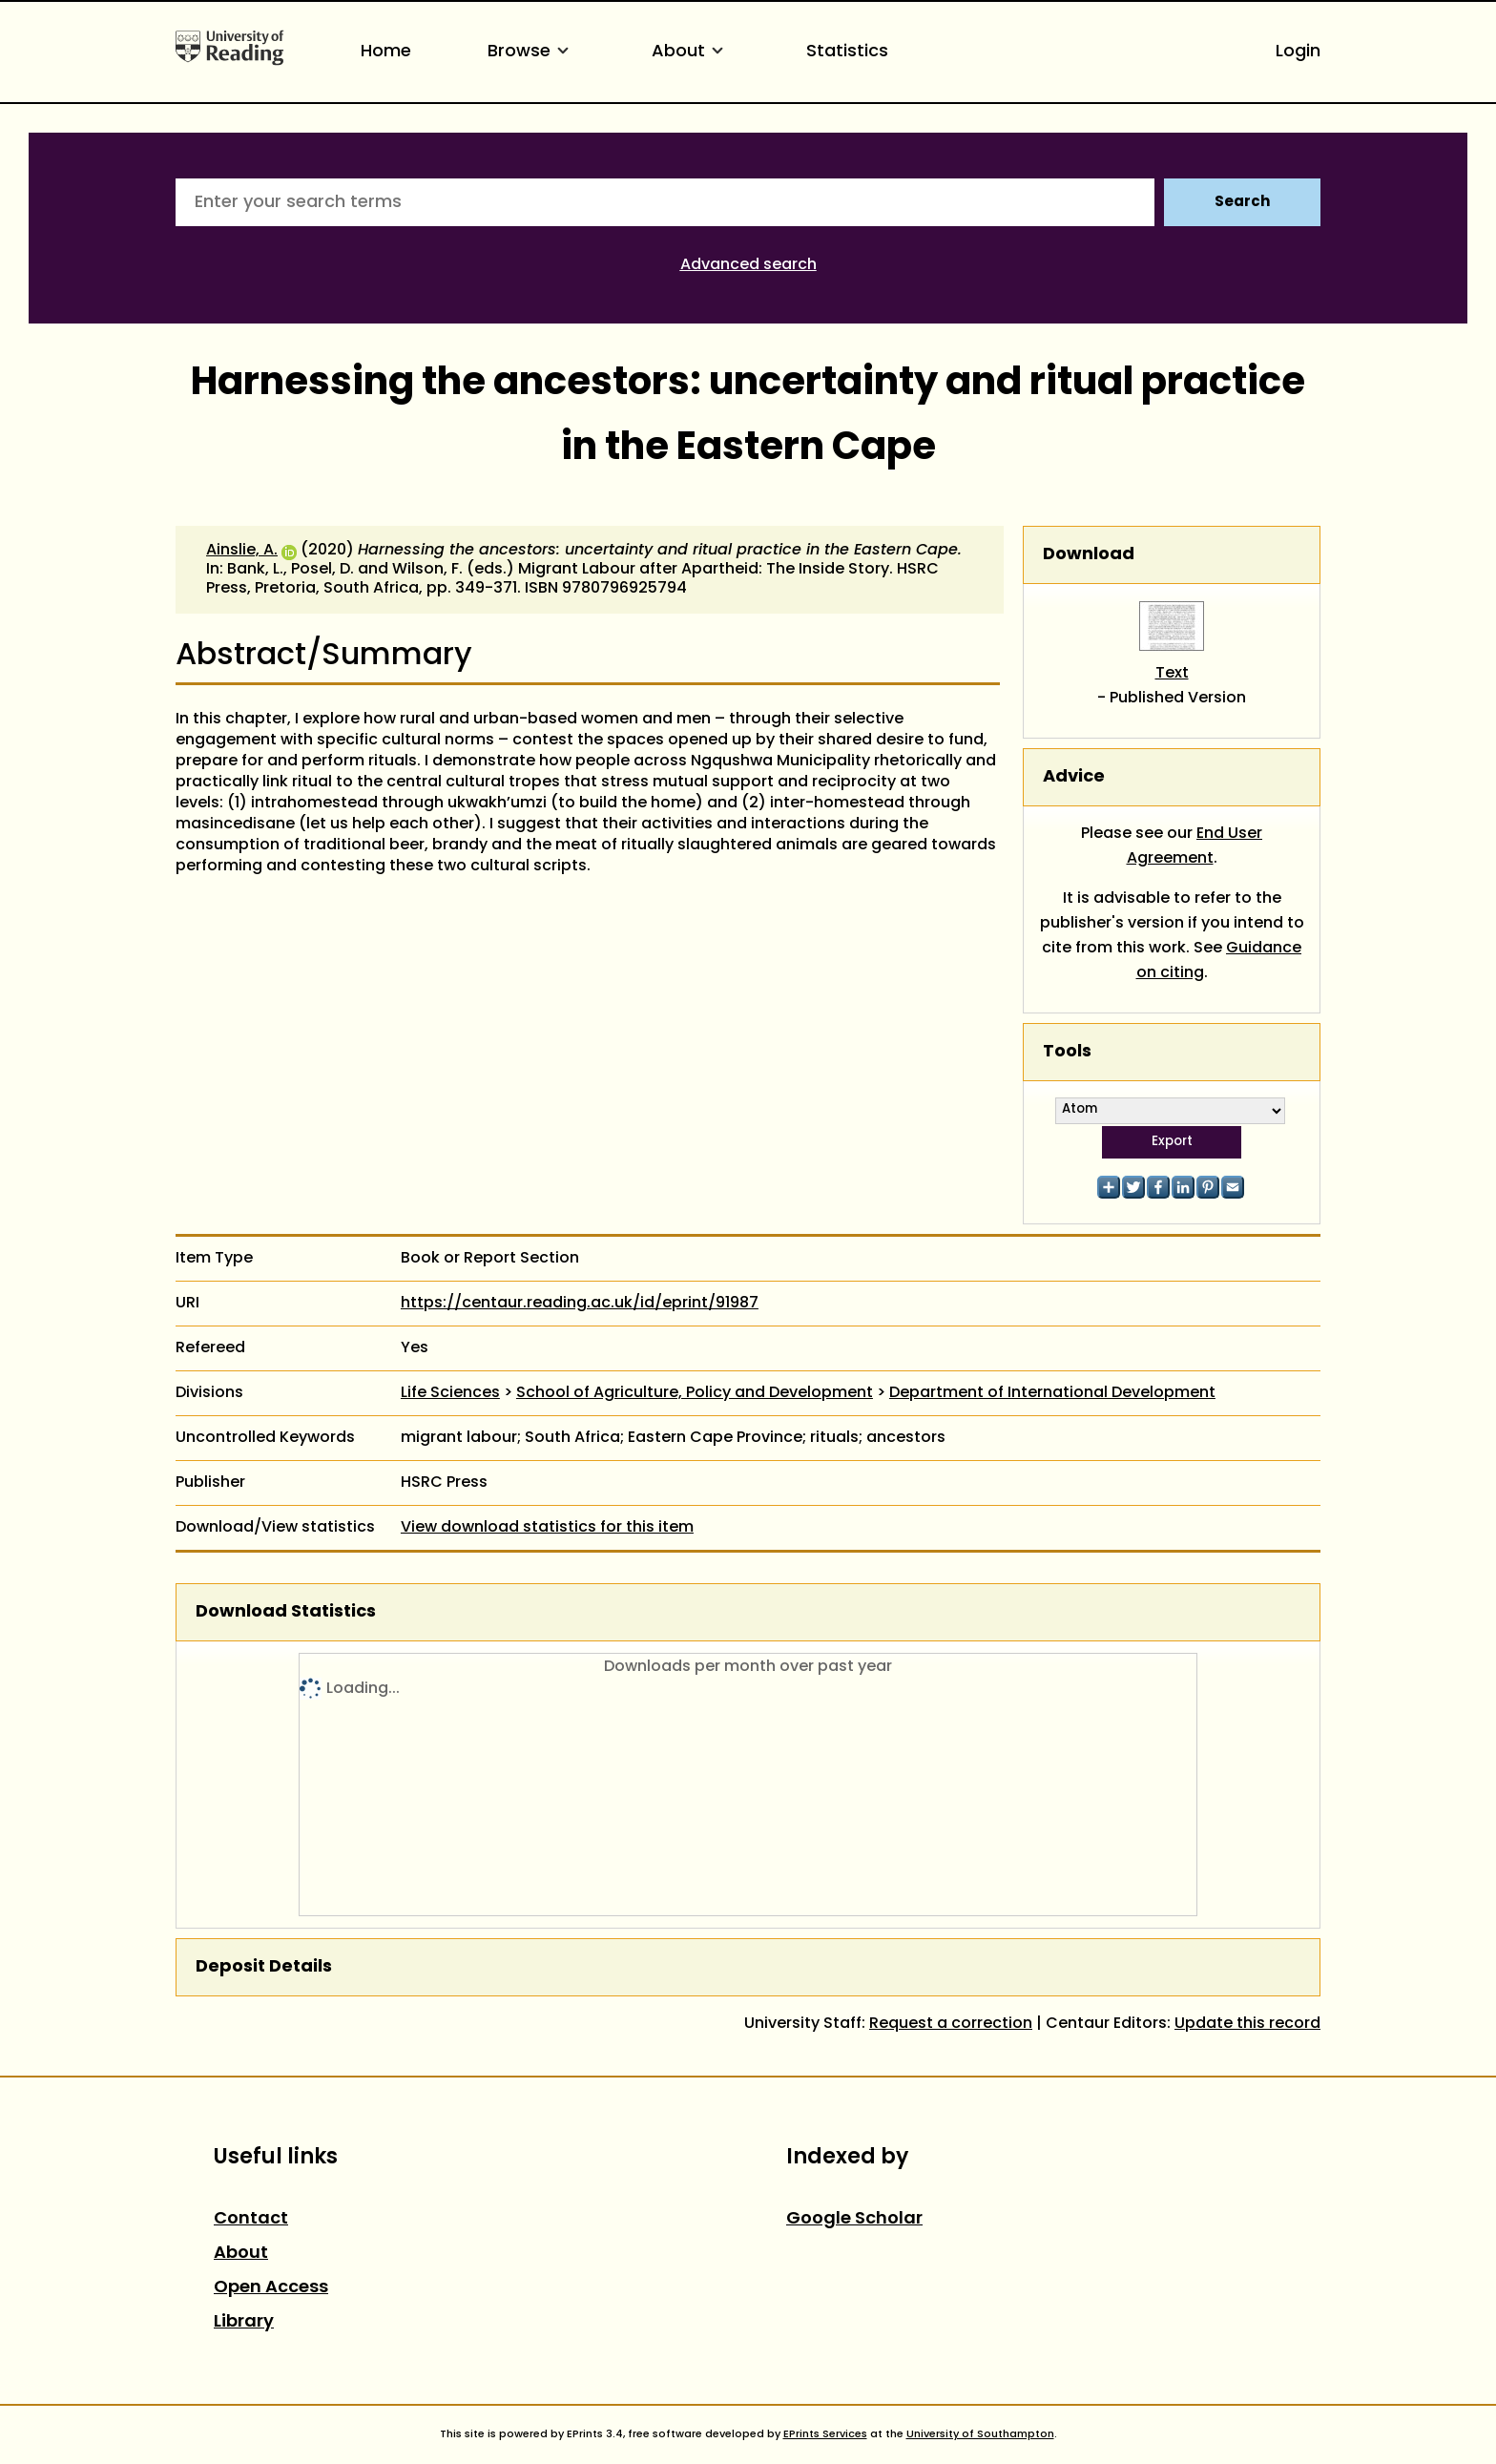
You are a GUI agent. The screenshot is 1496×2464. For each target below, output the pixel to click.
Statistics (847, 52)
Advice (1074, 777)
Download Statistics (286, 1612)
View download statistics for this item (547, 1527)
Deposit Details (264, 1967)
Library (244, 2322)
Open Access (271, 2288)
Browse (531, 52)
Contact (251, 2219)
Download (1088, 555)
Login (1298, 52)
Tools (1067, 1052)
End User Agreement (1195, 846)
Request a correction (950, 2024)
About (691, 52)
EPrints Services (825, 2434)
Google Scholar (854, 2219)
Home (386, 52)
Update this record (1247, 2024)
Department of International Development (1052, 1393)
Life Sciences (450, 1393)
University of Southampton (980, 2434)
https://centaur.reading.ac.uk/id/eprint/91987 (579, 1303)
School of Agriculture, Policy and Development (694, 1393)
